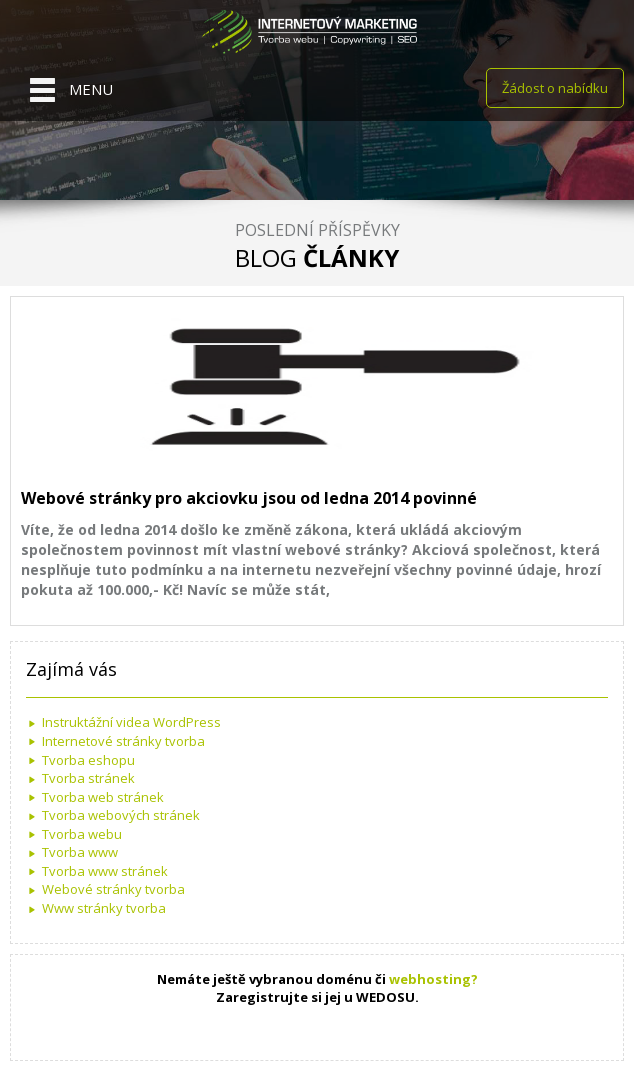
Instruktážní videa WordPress (131, 722)
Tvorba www (80, 852)
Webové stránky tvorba (113, 889)
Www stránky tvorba (104, 908)
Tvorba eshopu (88, 760)
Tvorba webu (82, 834)
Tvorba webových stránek (121, 815)
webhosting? (433, 979)
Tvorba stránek (88, 778)
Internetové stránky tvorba (123, 741)
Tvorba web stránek (103, 797)
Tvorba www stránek (105, 871)
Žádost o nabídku (555, 88)
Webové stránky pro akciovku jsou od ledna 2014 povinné (249, 498)
